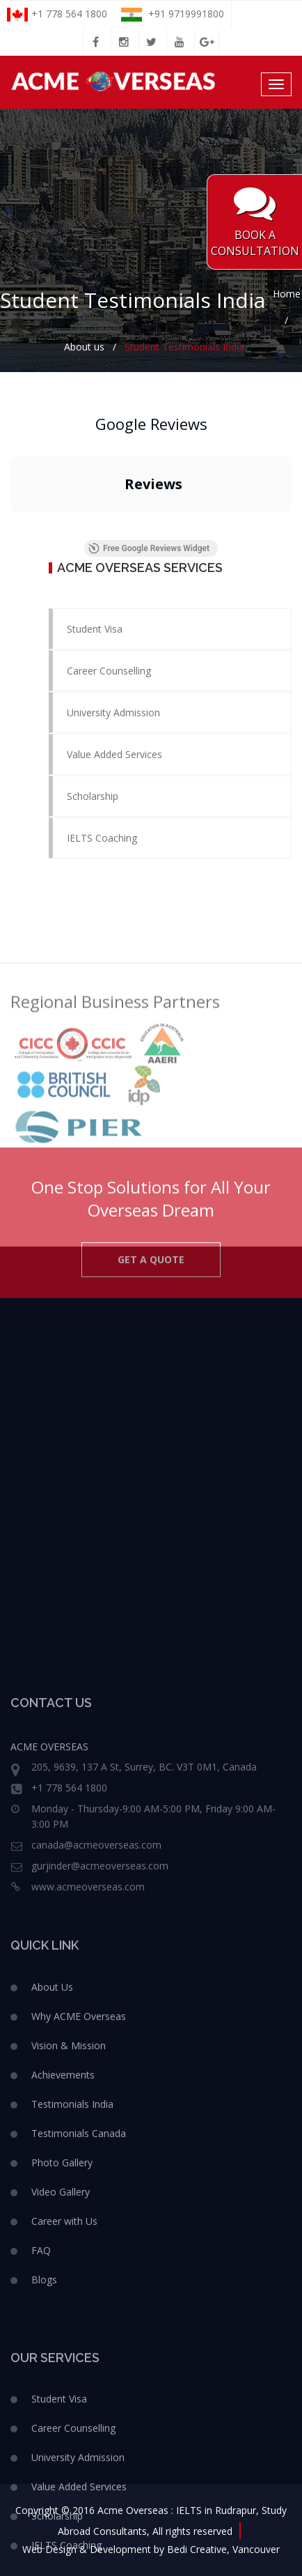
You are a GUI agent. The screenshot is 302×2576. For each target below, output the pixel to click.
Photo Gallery (62, 2365)
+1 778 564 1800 (57, 14)
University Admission (113, 712)
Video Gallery (60, 2394)
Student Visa (94, 628)
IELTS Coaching (102, 837)
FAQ (41, 2453)
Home (287, 293)
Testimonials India (72, 2306)
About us (84, 346)
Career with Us (64, 2423)
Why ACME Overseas (78, 2219)
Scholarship (92, 796)
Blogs (44, 2482)
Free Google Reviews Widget (148, 548)
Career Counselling (109, 670)
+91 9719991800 (172, 14)
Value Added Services (114, 754)
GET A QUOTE (151, 1286)
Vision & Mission (68, 2248)
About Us (52, 2189)
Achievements (63, 2277)
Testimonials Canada (78, 2336)
